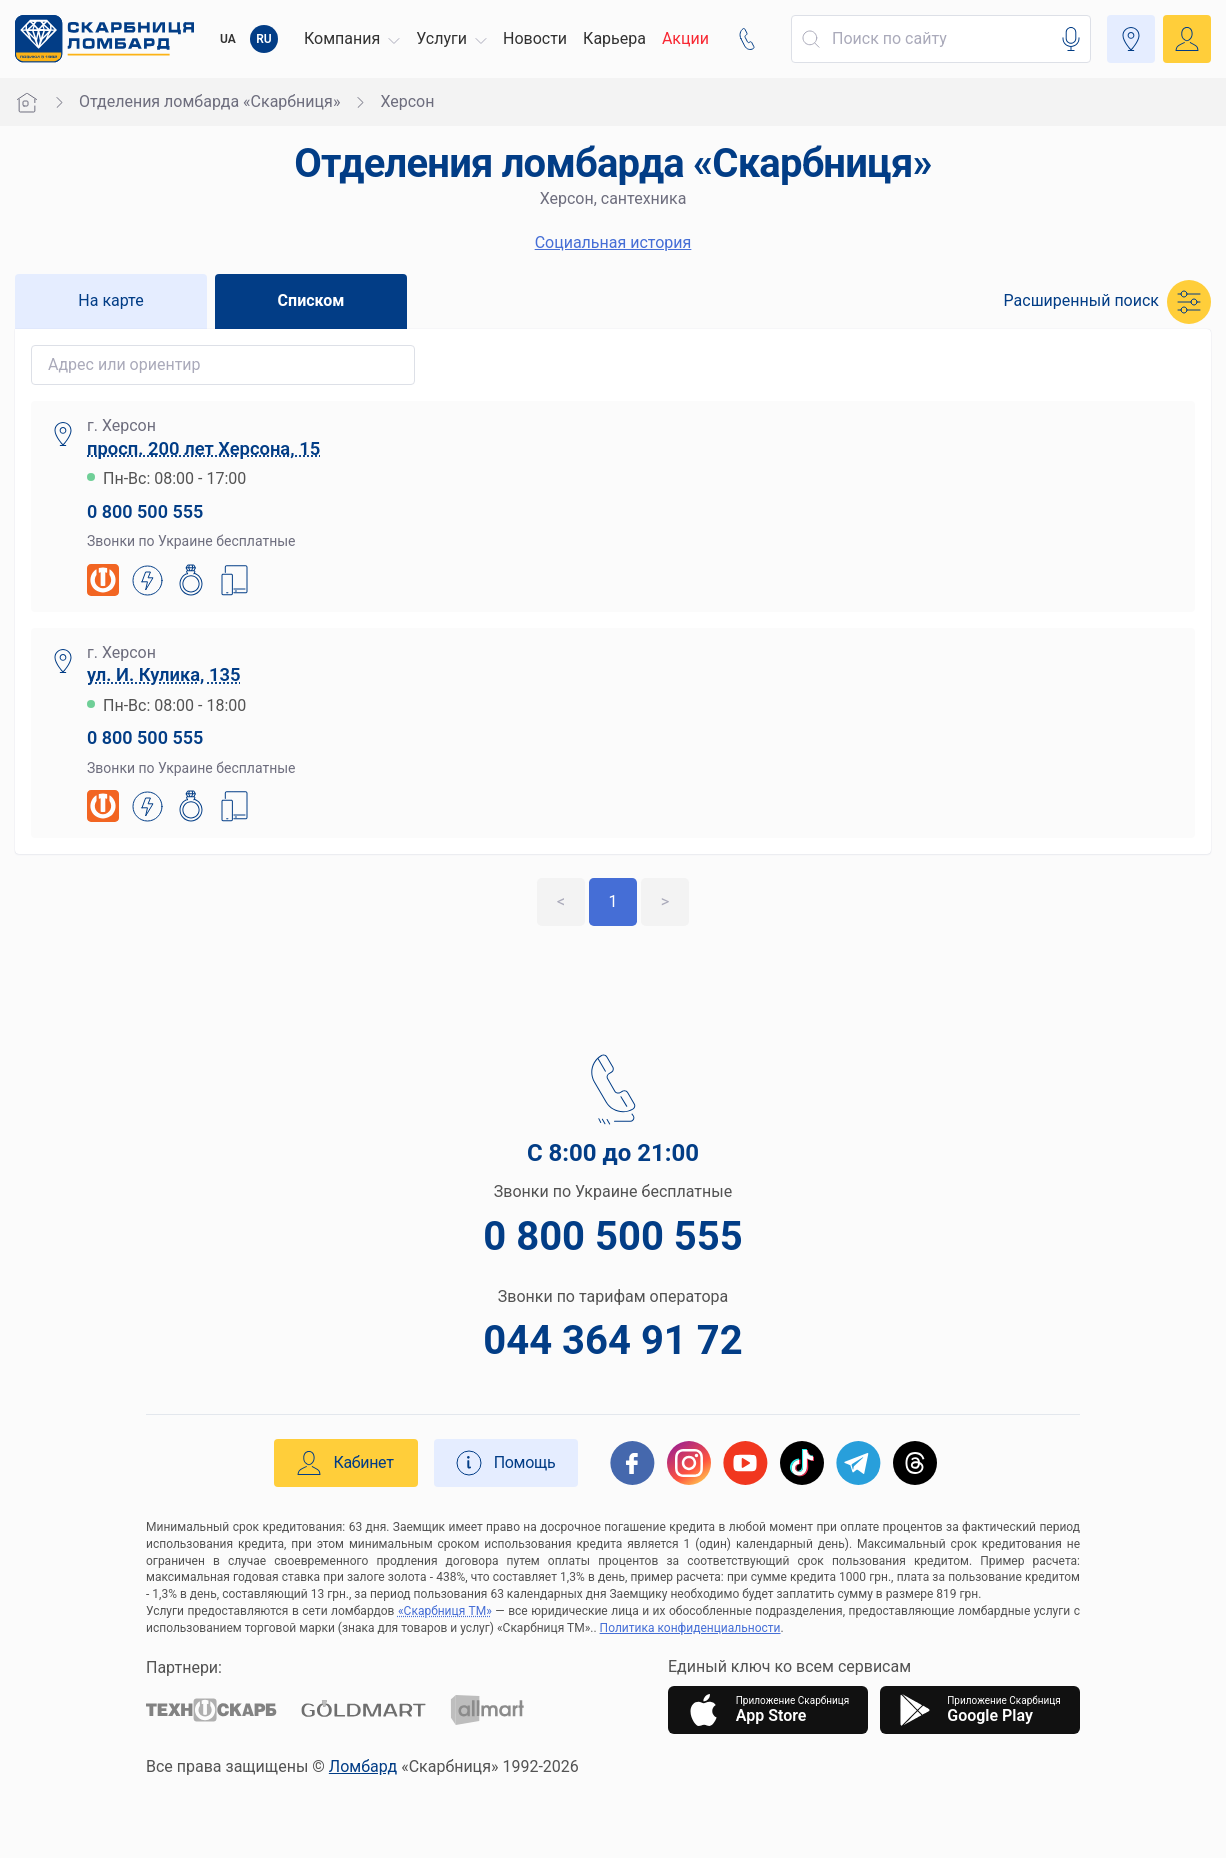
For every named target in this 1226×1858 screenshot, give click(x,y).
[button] (352, 39)
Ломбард (363, 1766)
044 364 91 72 (612, 1340)
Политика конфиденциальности (690, 1628)
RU (264, 39)
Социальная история (613, 242)
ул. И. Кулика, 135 (164, 674)
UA (228, 39)
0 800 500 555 (145, 511)
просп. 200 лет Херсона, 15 (203, 448)
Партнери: (184, 1667)
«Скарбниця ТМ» (445, 1611)
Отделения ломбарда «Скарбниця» (209, 101)
